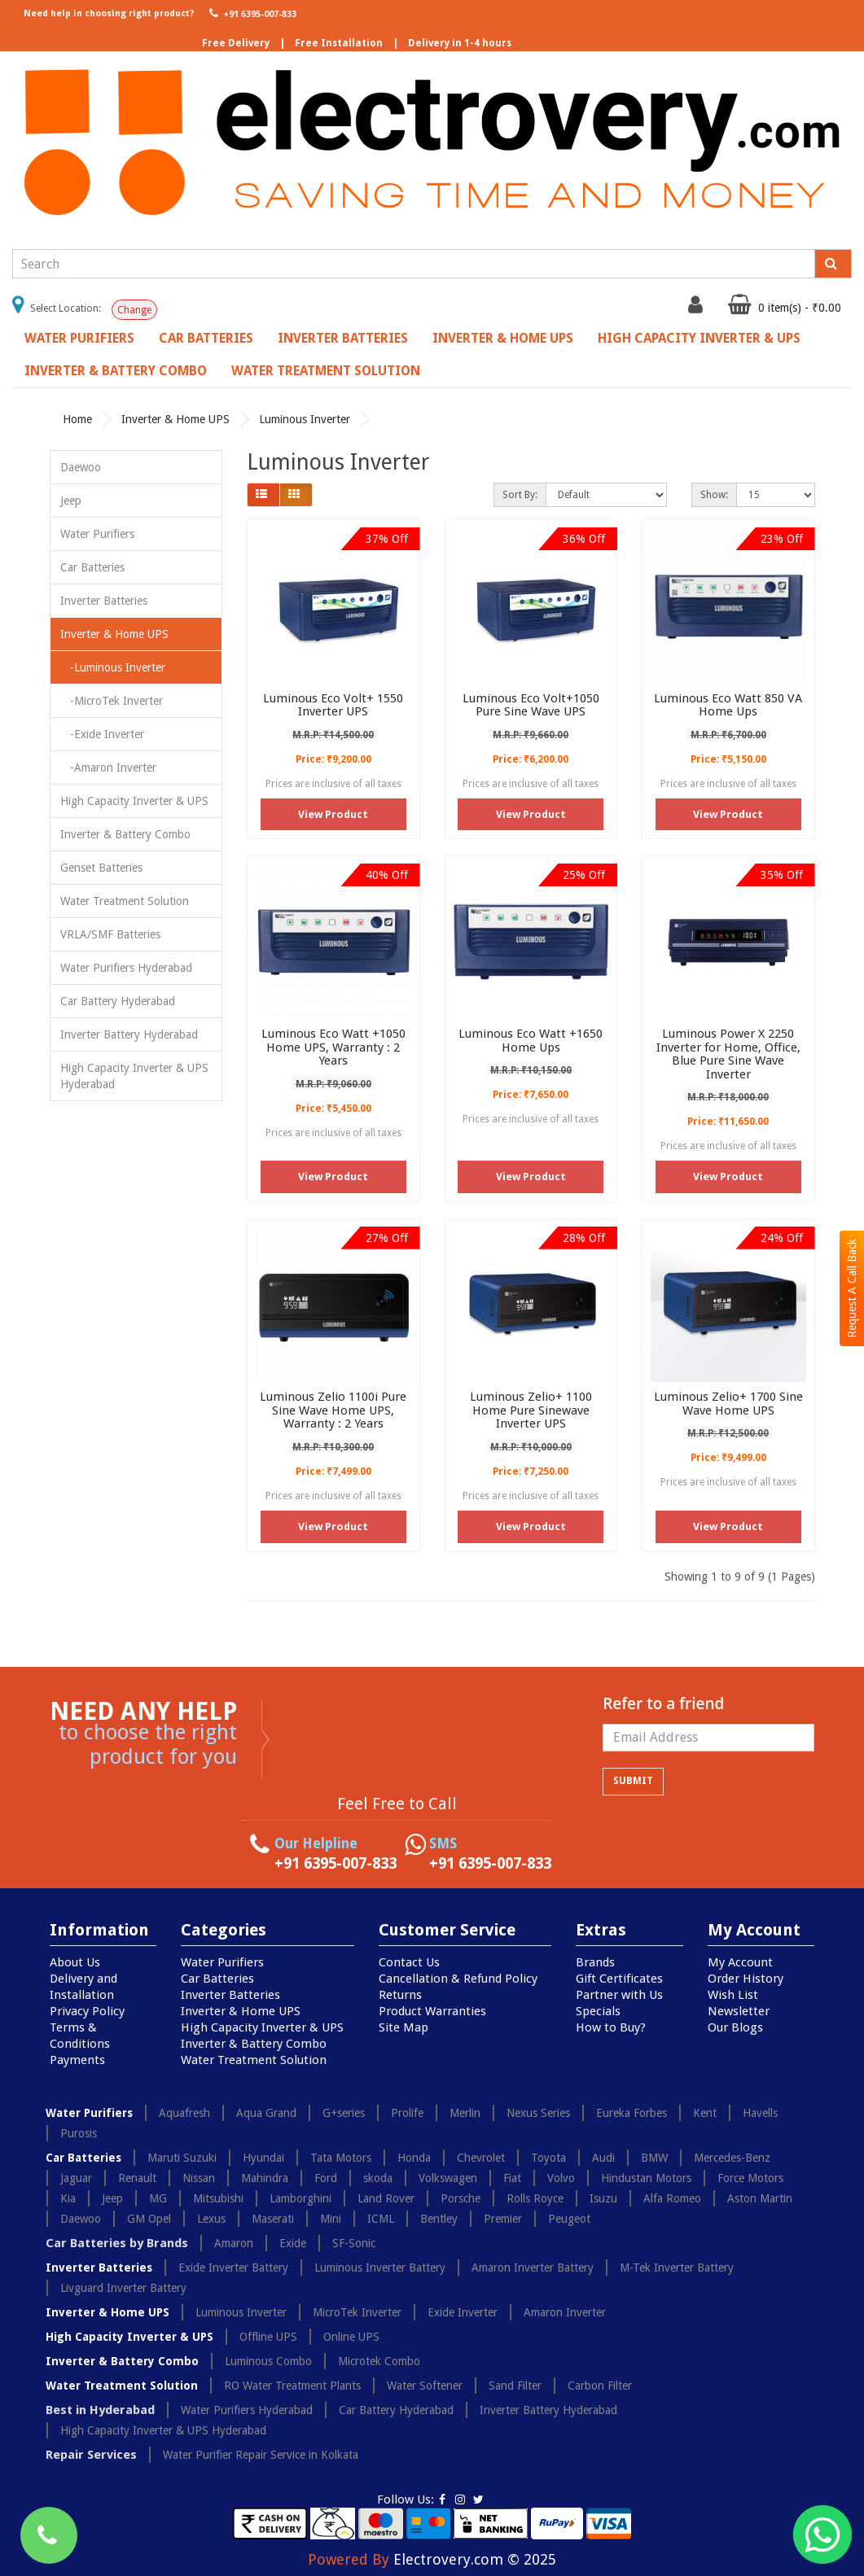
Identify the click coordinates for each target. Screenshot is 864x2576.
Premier (503, 2218)
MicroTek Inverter (357, 2312)
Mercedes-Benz (732, 2157)
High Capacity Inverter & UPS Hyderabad (134, 1076)
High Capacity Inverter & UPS (699, 338)
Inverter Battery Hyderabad (129, 1034)
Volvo (561, 2178)
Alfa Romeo (672, 2198)
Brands (595, 1962)
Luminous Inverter (304, 419)
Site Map (403, 2027)
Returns (400, 1995)
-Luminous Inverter (112, 667)
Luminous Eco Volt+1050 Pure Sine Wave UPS (531, 705)
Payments (77, 2060)
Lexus (211, 2218)
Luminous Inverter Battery (379, 2267)
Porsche (460, 2198)
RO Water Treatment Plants (292, 2385)
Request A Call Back (851, 1288)
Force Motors (750, 2178)
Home (77, 419)
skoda (378, 2178)
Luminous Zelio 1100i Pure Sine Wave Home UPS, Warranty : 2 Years (333, 1410)
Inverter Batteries (343, 338)
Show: (714, 495)
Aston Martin (759, 2198)
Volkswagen (448, 2178)
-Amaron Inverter (108, 767)
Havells (760, 2112)
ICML (380, 2218)
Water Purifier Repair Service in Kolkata (260, 2454)
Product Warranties (432, 2011)
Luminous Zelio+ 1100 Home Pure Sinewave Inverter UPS (531, 1410)
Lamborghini (300, 2198)
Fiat (512, 2178)
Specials (598, 2011)
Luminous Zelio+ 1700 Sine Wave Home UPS (728, 1403)
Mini (330, 2218)
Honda (414, 2157)
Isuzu (603, 2198)
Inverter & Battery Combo (115, 370)
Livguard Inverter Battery (123, 2287)
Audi (603, 2157)
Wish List (733, 1995)
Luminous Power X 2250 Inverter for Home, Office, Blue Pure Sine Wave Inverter (728, 1054)
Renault (137, 2178)
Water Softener (425, 2385)
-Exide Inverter (102, 734)
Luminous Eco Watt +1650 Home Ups (530, 1040)
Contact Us (409, 1962)
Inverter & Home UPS (502, 338)
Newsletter (739, 2011)
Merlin (465, 2112)
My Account (740, 1962)
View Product (333, 814)
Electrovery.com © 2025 (474, 2559)
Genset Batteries (101, 867)
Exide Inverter (463, 2312)
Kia (68, 2198)
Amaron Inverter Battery (532, 2267)
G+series (343, 2112)
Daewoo (80, 467)
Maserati (273, 2218)
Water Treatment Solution (325, 370)
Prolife (407, 2112)
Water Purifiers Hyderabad (126, 967)
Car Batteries (206, 338)
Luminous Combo (268, 2361)
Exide (292, 2243)
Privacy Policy (87, 2011)
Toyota (548, 2157)
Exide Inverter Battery (233, 2267)
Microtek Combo (379, 2361)
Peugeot (569, 2218)
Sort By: (519, 495)
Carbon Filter (600, 2385)
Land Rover (385, 2198)
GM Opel (149, 2218)
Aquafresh (184, 2112)
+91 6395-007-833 (251, 13)
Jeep (70, 500)
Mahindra (264, 2178)
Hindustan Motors (646, 2178)
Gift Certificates (619, 1978)
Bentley (439, 2218)
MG (158, 2198)
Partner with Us (619, 1995)
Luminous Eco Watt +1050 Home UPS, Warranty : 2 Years (333, 1047)
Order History (745, 1978)
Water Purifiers (79, 338)
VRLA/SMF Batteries (110, 934)
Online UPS (351, 2336)
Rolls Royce (535, 2198)
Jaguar (76, 2178)
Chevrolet (481, 2157)
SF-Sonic (353, 2243)
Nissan (198, 2178)
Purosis (78, 2133)
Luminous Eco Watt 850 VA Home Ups (728, 705)
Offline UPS (268, 2336)
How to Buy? (611, 2027)
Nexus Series (538, 2112)
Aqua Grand (266, 2112)
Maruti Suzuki (182, 2157)
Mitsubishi (218, 2198)
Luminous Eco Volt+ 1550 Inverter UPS (333, 705)
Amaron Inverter (565, 2312)
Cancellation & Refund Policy (458, 1978)
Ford (325, 2178)
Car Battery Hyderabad (117, 1001)
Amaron (233, 2243)
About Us (75, 1962)
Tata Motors (340, 2157)
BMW (654, 2157)
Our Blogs (735, 2027)
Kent (705, 2112)
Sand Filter (515, 2385)
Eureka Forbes (631, 2112)
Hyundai (263, 2157)
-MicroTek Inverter (111, 700)
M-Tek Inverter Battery (677, 2267)
